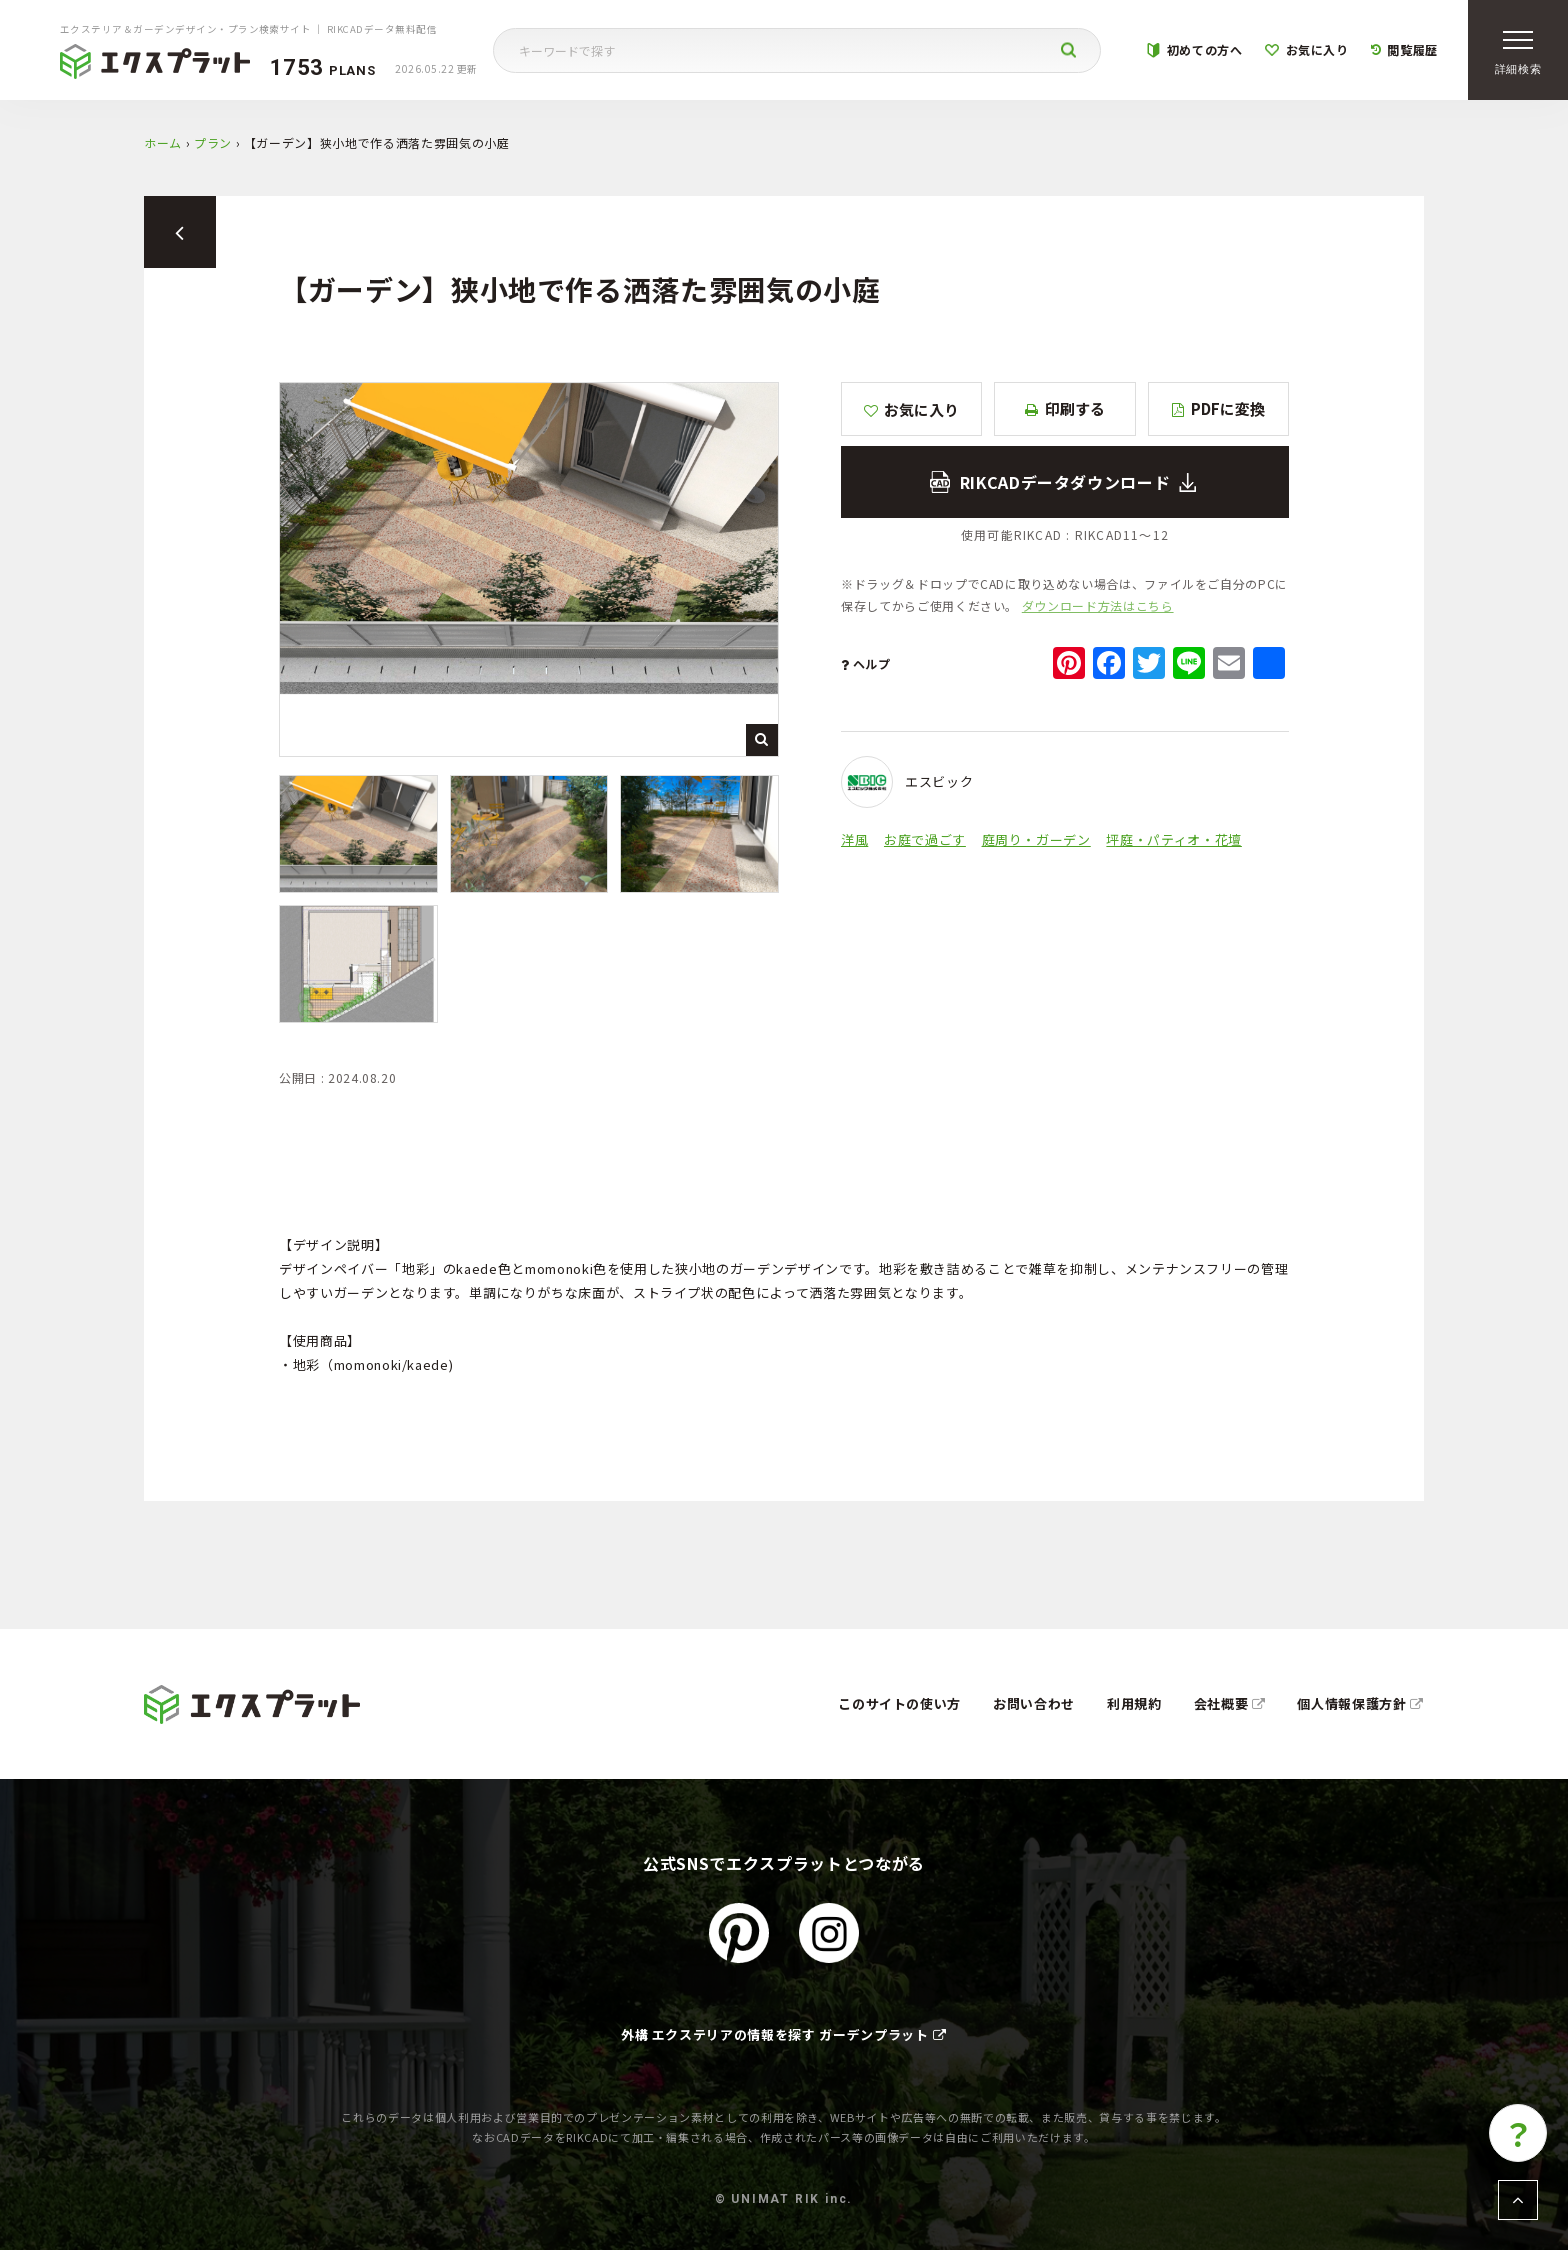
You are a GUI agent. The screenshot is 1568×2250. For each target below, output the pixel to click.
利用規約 (1134, 1703)
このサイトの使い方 (899, 1703)
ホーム (163, 142)
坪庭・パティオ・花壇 (1174, 839)
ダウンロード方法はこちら (1098, 605)
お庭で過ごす (925, 839)
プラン (213, 142)
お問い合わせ (1034, 1703)
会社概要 (1230, 1703)
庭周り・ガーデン (1036, 839)
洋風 (854, 839)
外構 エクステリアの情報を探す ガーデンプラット (784, 2034)
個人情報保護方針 (1360, 1703)
